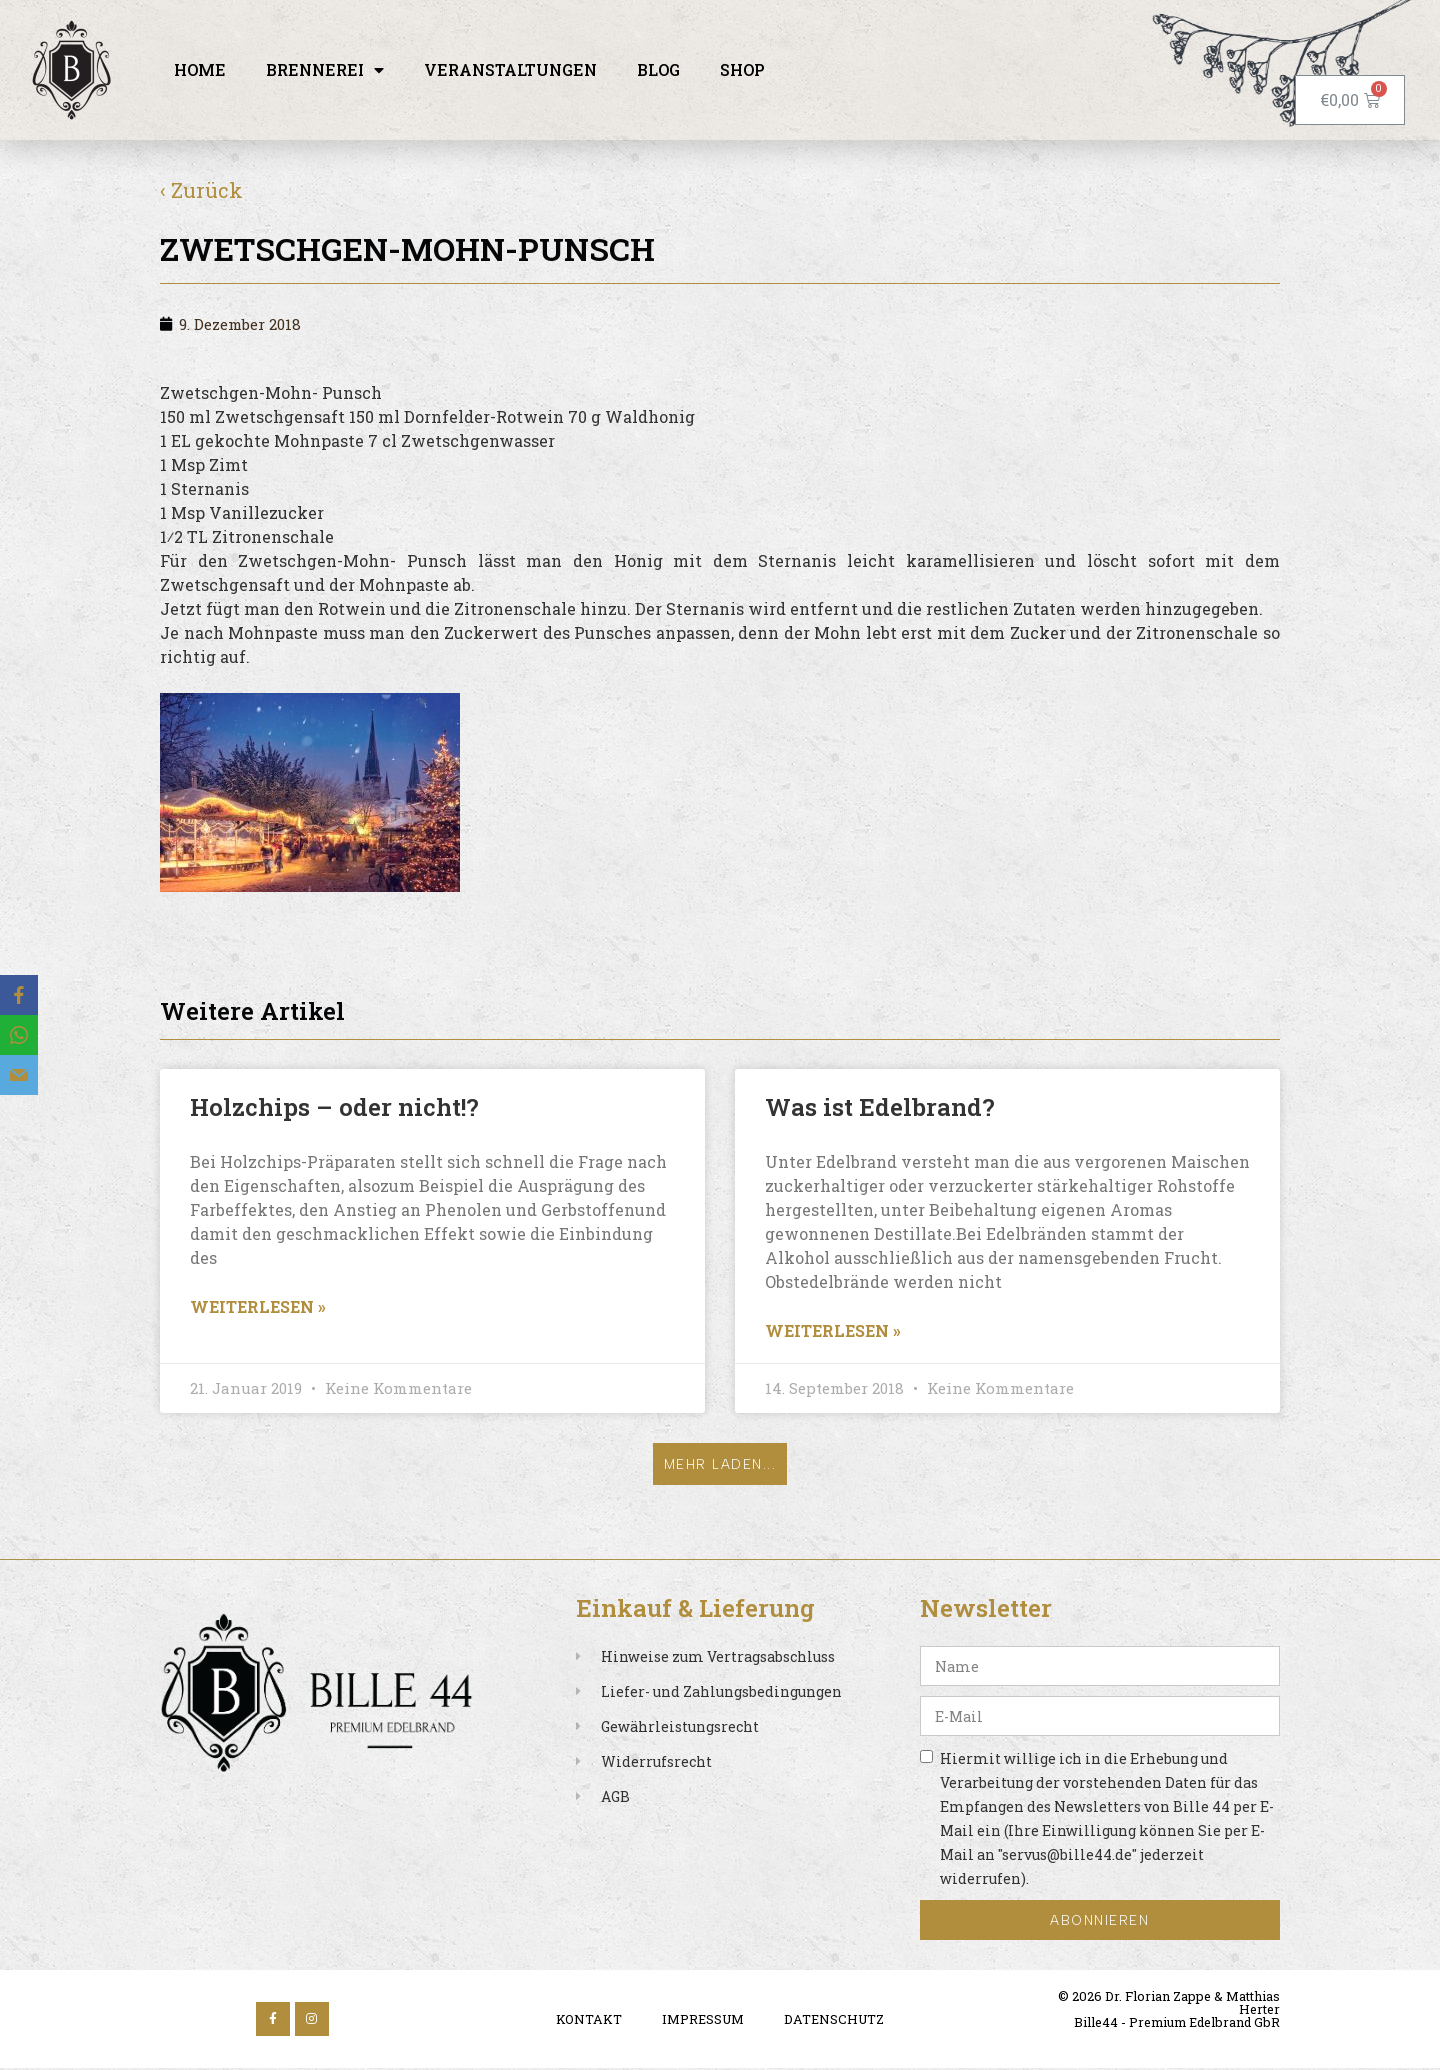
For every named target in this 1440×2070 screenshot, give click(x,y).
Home (200, 69)
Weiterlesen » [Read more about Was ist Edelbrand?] (833, 1330)
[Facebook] (19, 995)
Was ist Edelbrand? (880, 1107)
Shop (742, 69)
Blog (658, 69)
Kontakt (589, 2022)
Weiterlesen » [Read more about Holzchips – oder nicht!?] (258, 1306)
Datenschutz (834, 2022)
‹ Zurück (201, 190)
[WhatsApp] (19, 1035)
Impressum (703, 2022)
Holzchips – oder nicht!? (334, 1107)
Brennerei (325, 70)
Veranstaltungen (510, 69)
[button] (720, 1466)
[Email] (19, 1075)
